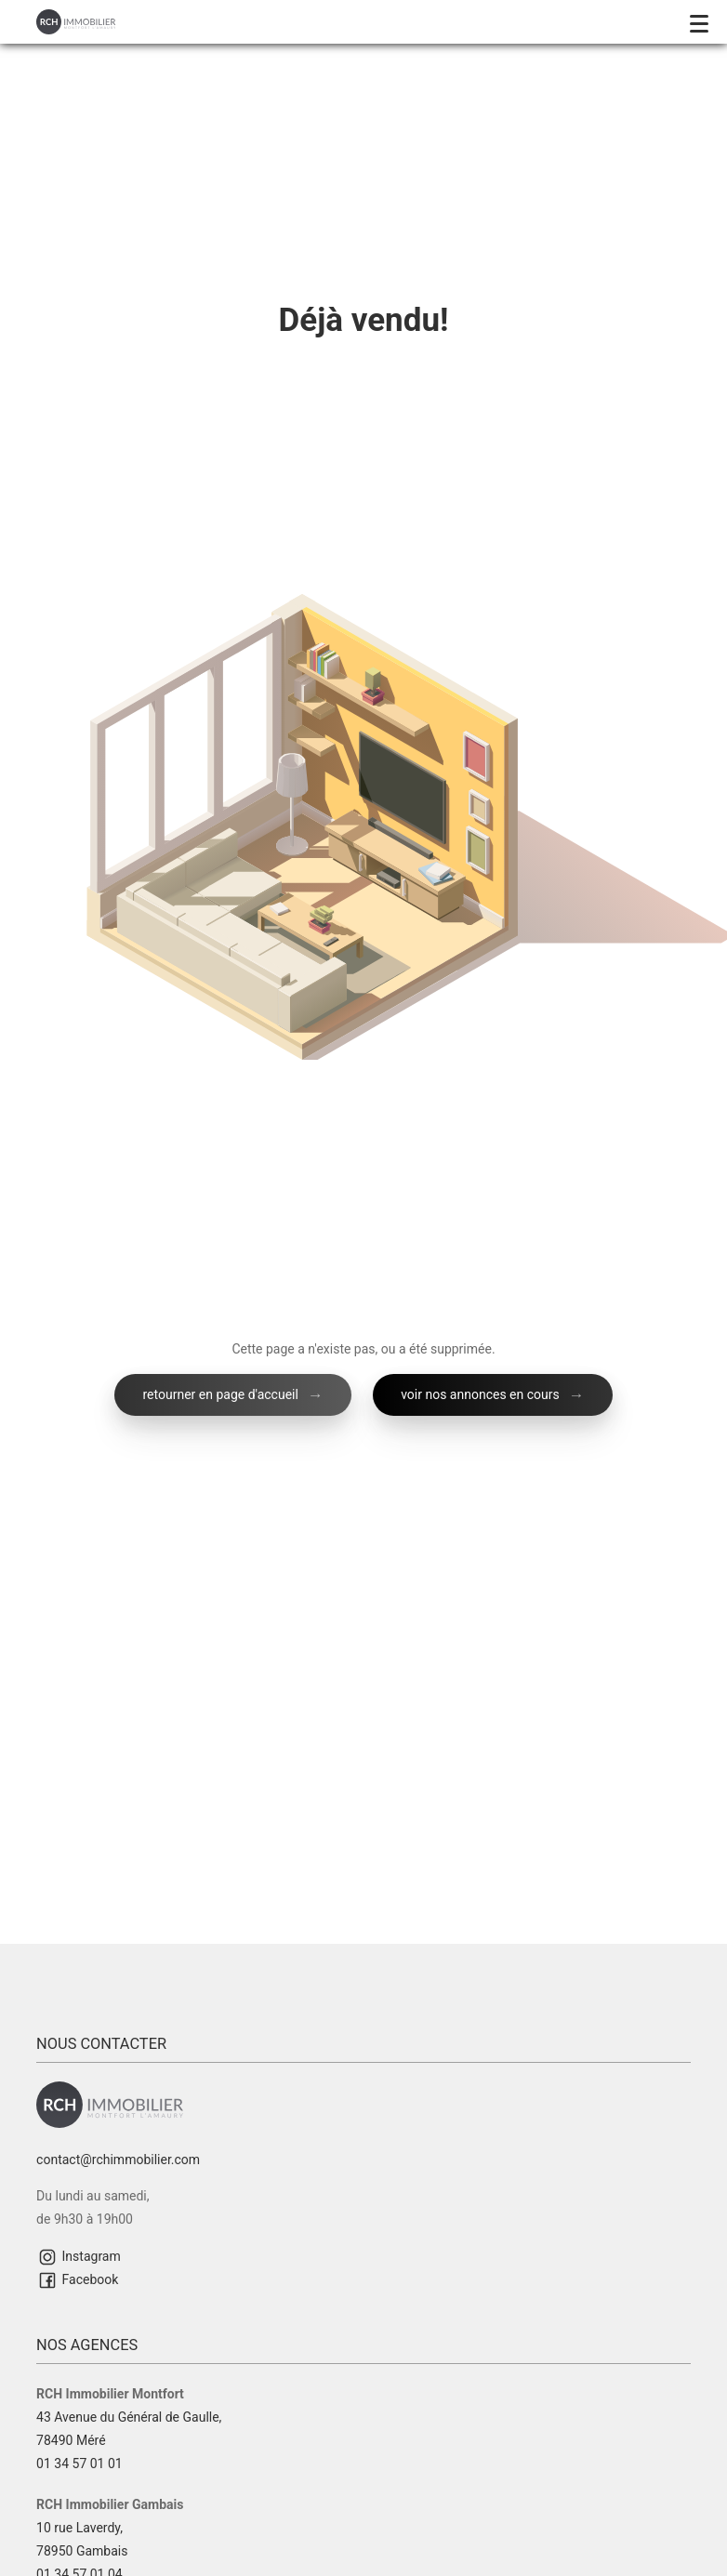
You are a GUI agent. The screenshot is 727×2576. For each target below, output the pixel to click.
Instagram (78, 2257)
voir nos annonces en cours (480, 1394)
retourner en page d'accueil (219, 1394)
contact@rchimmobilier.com (118, 2159)
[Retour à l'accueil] (75, 20)
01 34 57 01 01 (79, 2463)
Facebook (77, 2280)
